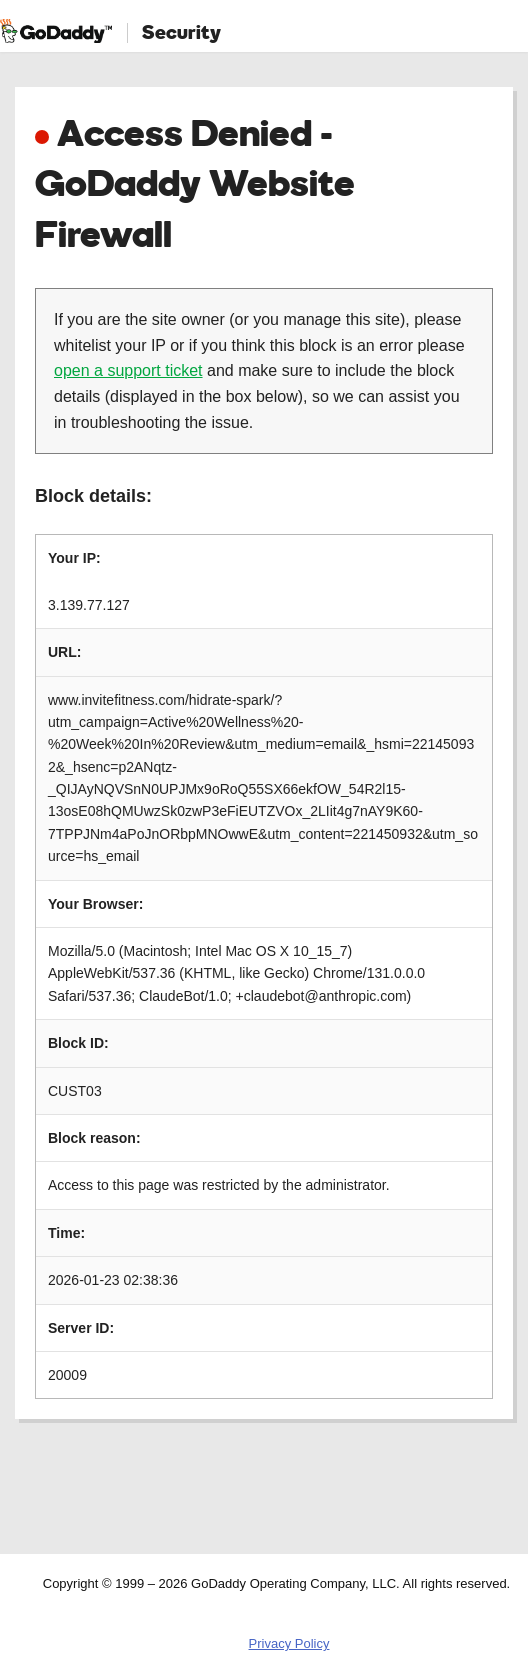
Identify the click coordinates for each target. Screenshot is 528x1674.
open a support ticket (128, 370)
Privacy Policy (289, 1643)
